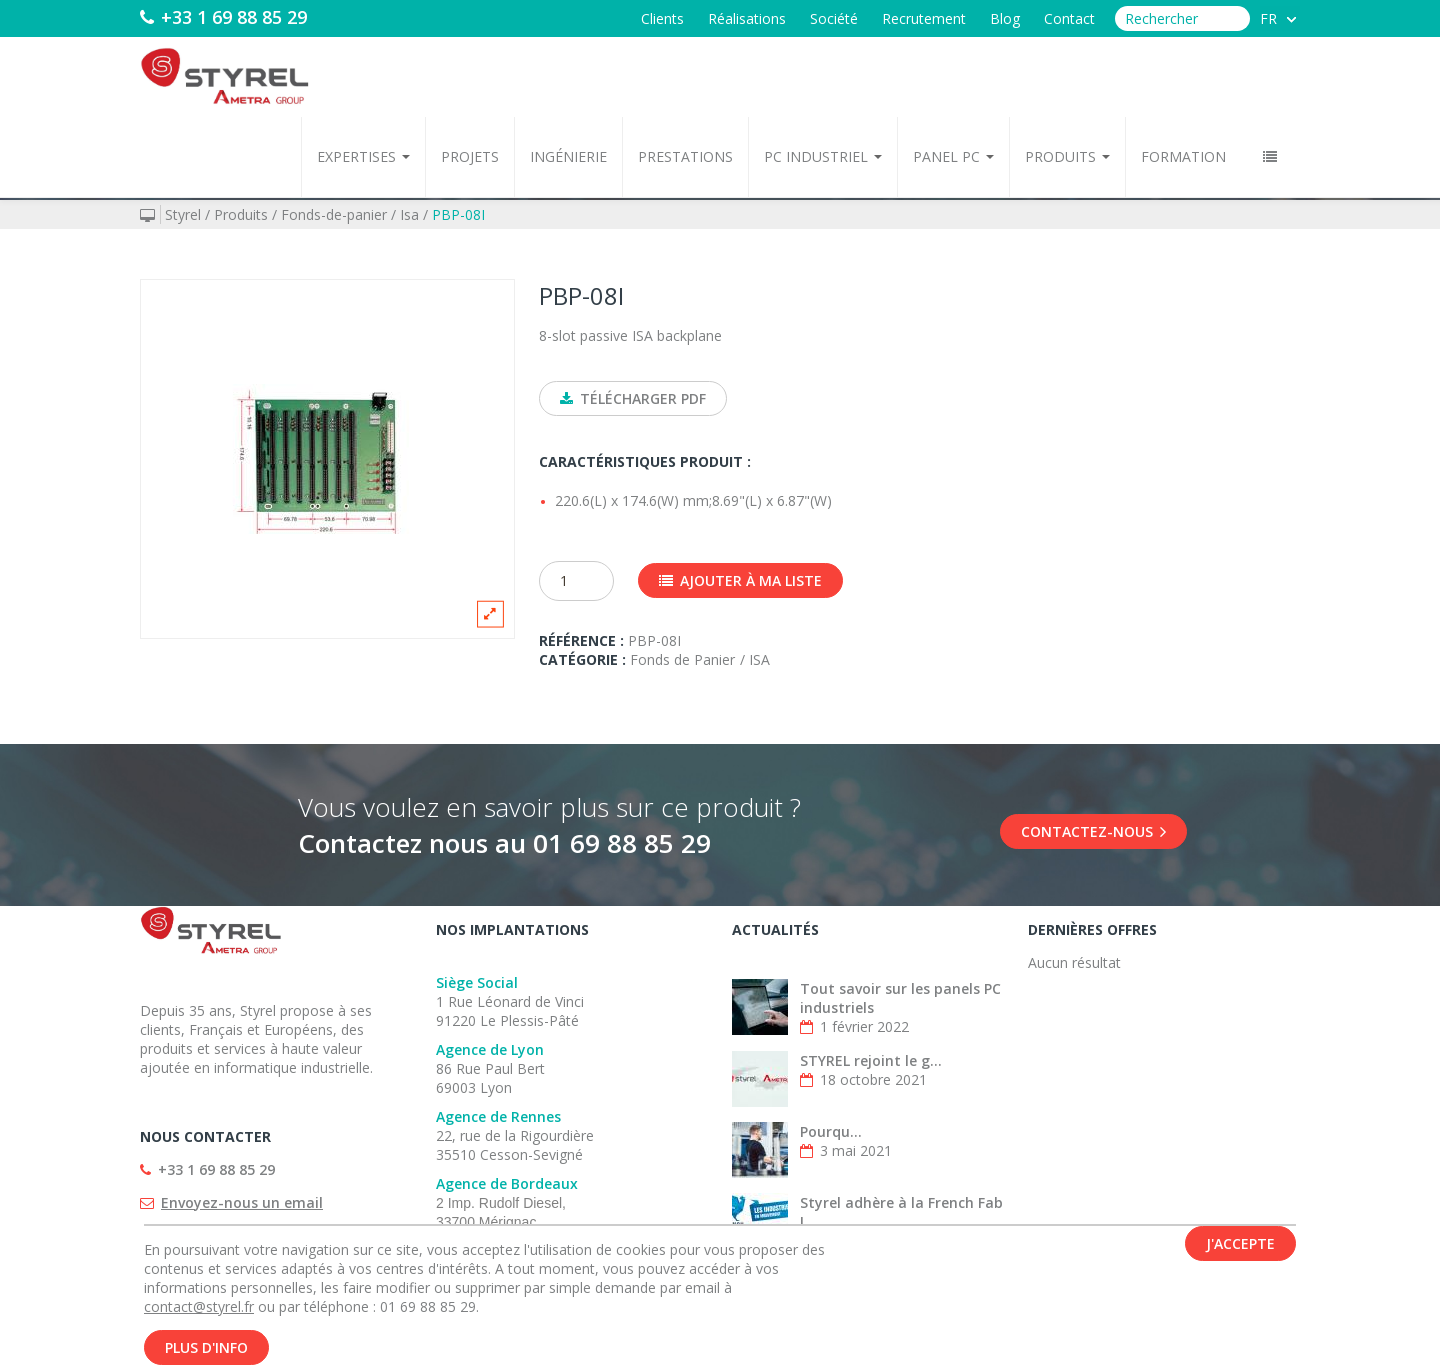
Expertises (363, 156)
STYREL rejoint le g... (871, 1060)
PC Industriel (823, 156)
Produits (1067, 156)
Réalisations (747, 18)
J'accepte (1240, 1249)
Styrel (183, 214)
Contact (1069, 18)
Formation (1183, 156)
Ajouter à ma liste (740, 580)
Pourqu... (831, 1131)
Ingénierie (568, 156)
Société (834, 18)
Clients (662, 18)
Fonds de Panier (682, 659)
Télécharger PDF (633, 398)
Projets (470, 156)
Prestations (685, 156)
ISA (759, 659)
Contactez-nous (1093, 831)
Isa (409, 214)
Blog (1005, 18)
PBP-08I (458, 214)
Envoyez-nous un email (242, 1202)
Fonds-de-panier (334, 214)
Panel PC (953, 156)
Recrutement (924, 18)
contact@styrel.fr (199, 1312)
